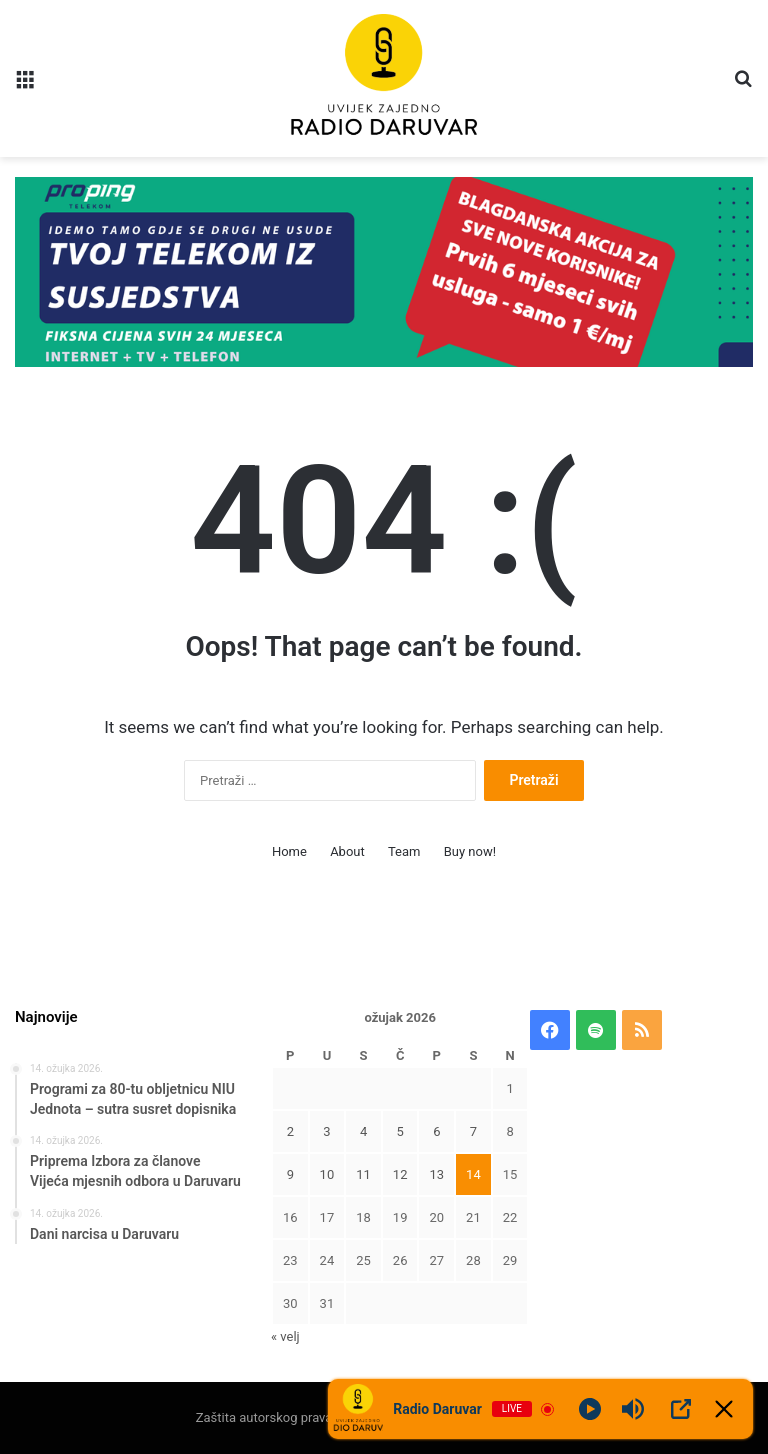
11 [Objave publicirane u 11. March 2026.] (363, 1174)
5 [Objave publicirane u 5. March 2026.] (400, 1131)
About (347, 851)
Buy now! (470, 851)
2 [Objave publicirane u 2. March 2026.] (290, 1131)
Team (404, 851)
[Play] (590, 1409)
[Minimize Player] (724, 1409)
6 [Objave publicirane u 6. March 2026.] (436, 1131)
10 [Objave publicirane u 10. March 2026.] (327, 1174)
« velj (285, 1336)
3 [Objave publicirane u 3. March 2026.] (326, 1131)
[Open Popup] (681, 1409)
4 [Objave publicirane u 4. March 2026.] (363, 1131)
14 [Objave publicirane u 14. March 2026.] (473, 1174)
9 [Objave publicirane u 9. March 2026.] (290, 1174)
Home (289, 851)
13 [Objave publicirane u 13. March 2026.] (436, 1174)
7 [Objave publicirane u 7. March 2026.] (473, 1131)
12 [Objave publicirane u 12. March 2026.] (400, 1174)
